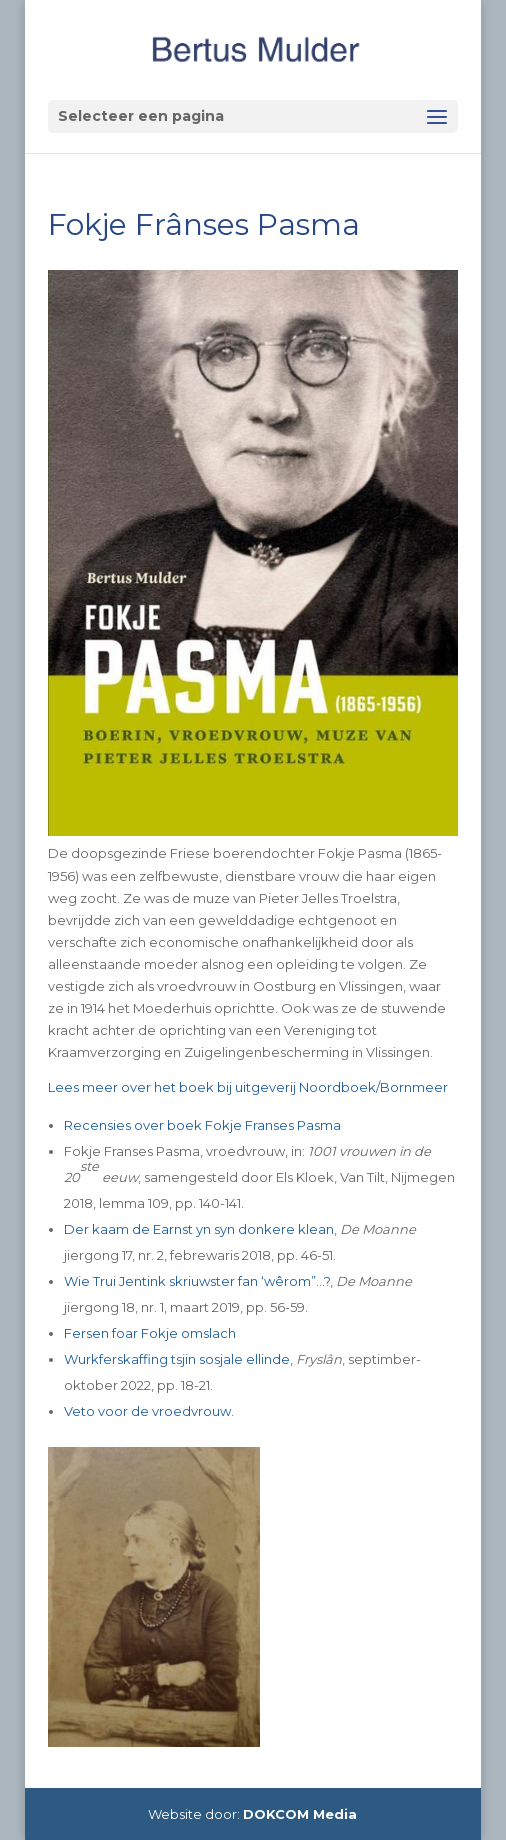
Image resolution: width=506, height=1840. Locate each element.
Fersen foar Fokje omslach (150, 1333)
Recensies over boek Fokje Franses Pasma (202, 1125)
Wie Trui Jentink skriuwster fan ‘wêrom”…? (197, 1281)
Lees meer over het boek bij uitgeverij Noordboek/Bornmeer (248, 1087)
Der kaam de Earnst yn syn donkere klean (199, 1229)
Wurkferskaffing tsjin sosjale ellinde (177, 1359)
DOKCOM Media (300, 1814)
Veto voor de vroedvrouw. (149, 1411)
